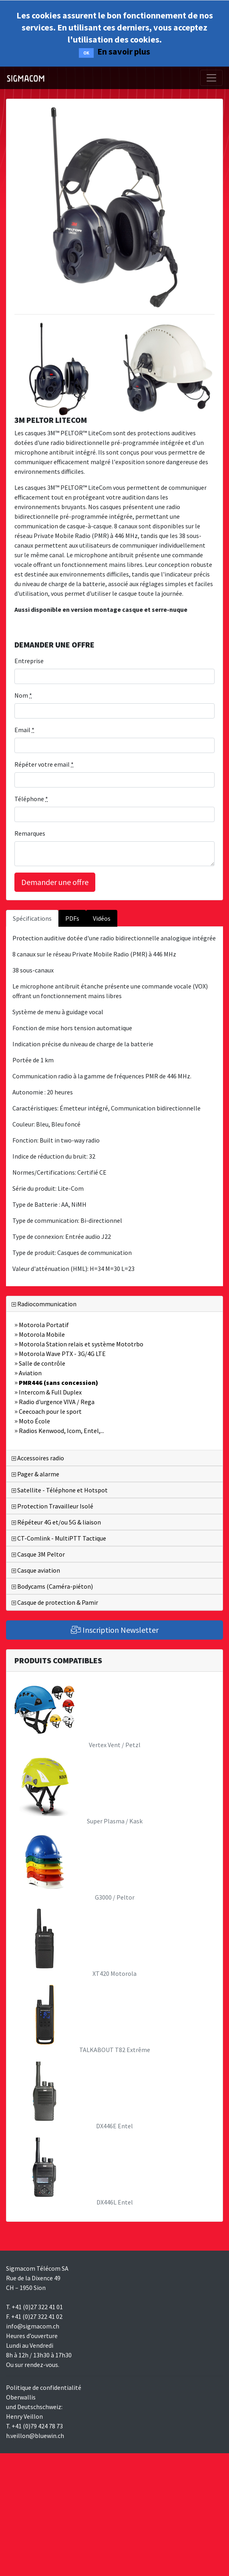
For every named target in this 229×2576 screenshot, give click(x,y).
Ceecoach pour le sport (48, 1411)
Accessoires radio (38, 1458)
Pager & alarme (35, 1474)
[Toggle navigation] (211, 78)
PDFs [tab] (72, 918)
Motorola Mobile (39, 1334)
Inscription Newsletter (115, 1630)
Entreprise (29, 661)
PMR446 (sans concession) (56, 1382)
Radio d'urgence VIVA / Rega (54, 1402)
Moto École (32, 1421)
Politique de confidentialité (43, 2387)
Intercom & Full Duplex (48, 1392)
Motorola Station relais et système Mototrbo (78, 1344)
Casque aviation (36, 1570)
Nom (23, 695)
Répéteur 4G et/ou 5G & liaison (56, 1522)
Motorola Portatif (41, 1325)
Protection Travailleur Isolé (52, 1506)
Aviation (28, 1373)
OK (86, 53)
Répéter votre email (44, 764)
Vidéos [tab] (101, 918)
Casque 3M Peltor (38, 1554)
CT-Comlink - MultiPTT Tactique (59, 1538)
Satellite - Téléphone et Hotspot (60, 1490)
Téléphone (31, 799)
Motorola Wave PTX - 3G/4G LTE (60, 1354)
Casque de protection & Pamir (55, 1602)
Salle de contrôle (39, 1363)
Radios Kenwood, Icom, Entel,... (59, 1431)
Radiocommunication (44, 1304)
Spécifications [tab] (32, 918)
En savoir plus (123, 51)
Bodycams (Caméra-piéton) (52, 1586)
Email (24, 730)
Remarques (29, 833)
